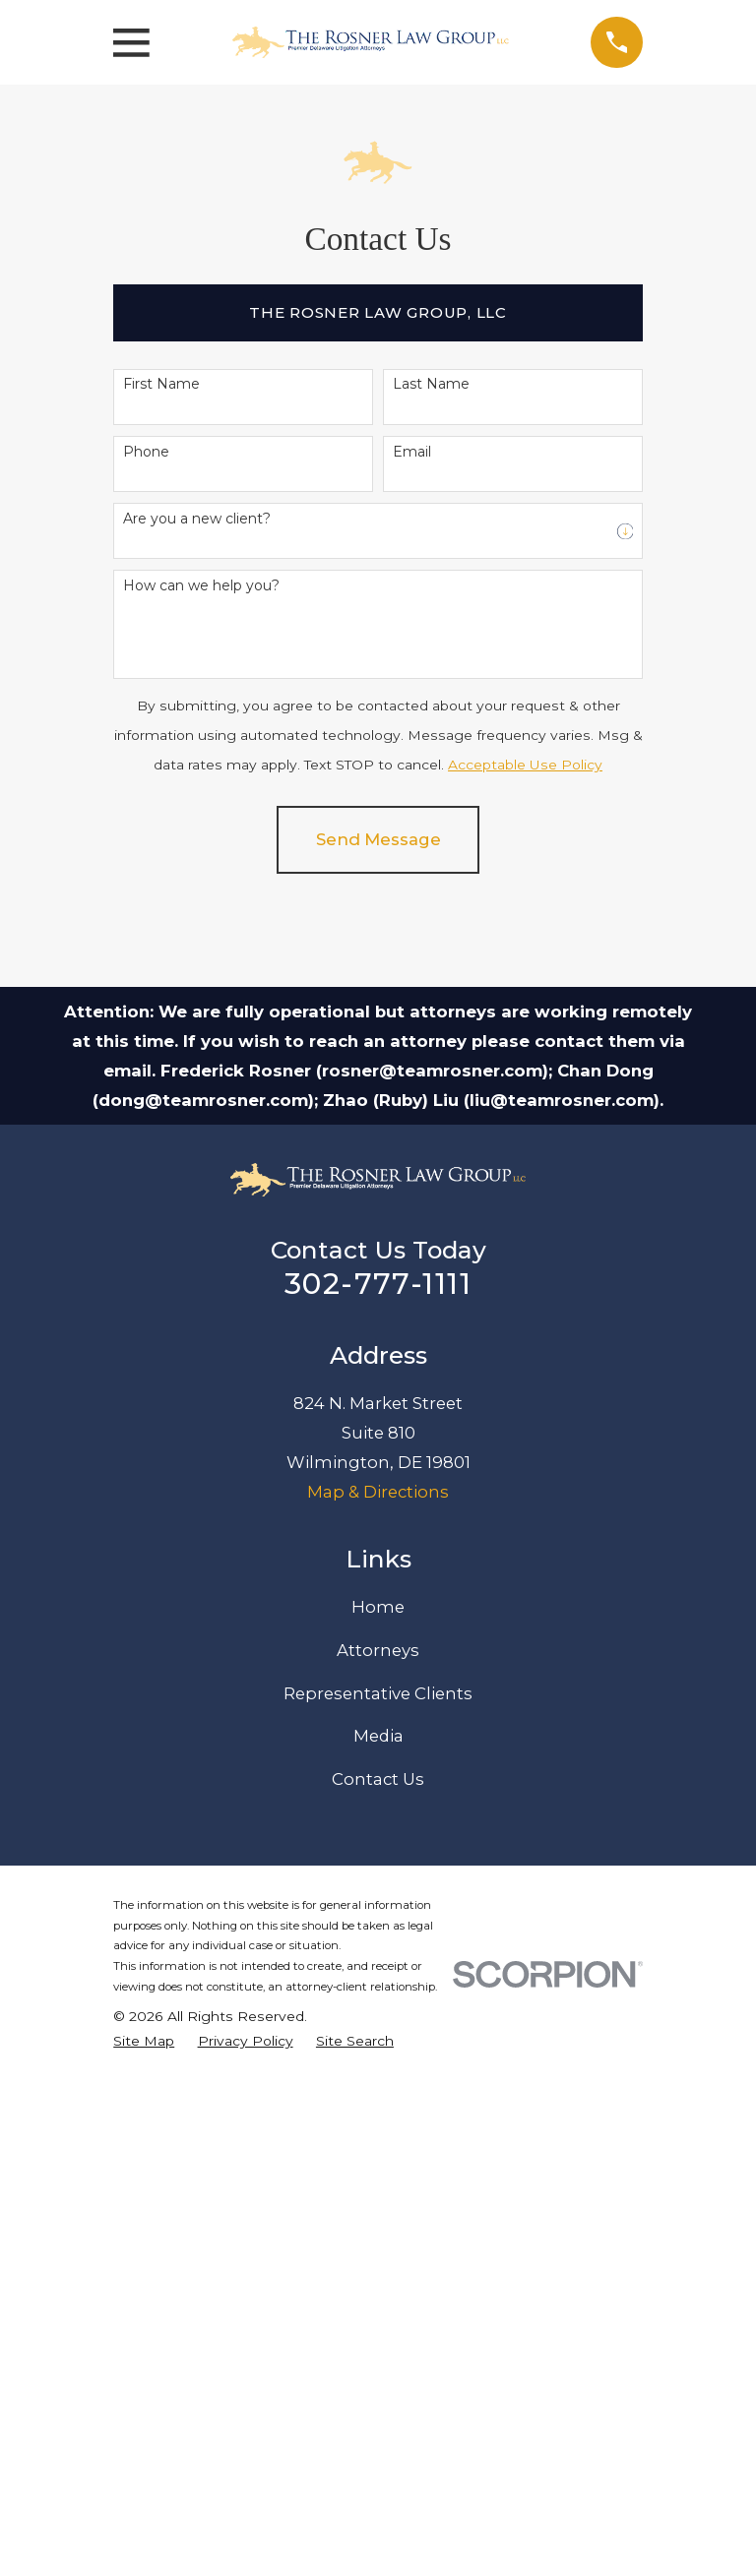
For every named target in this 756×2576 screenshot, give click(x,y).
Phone (146, 452)
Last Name (431, 384)
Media (378, 1736)
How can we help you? (201, 586)
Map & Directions (378, 1492)
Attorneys (378, 1650)
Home (378, 1607)
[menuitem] (143, 2041)
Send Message (378, 839)
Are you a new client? (197, 519)
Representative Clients (378, 1693)
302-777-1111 (378, 1283)
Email (412, 452)
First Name (161, 384)
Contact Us (378, 1779)
